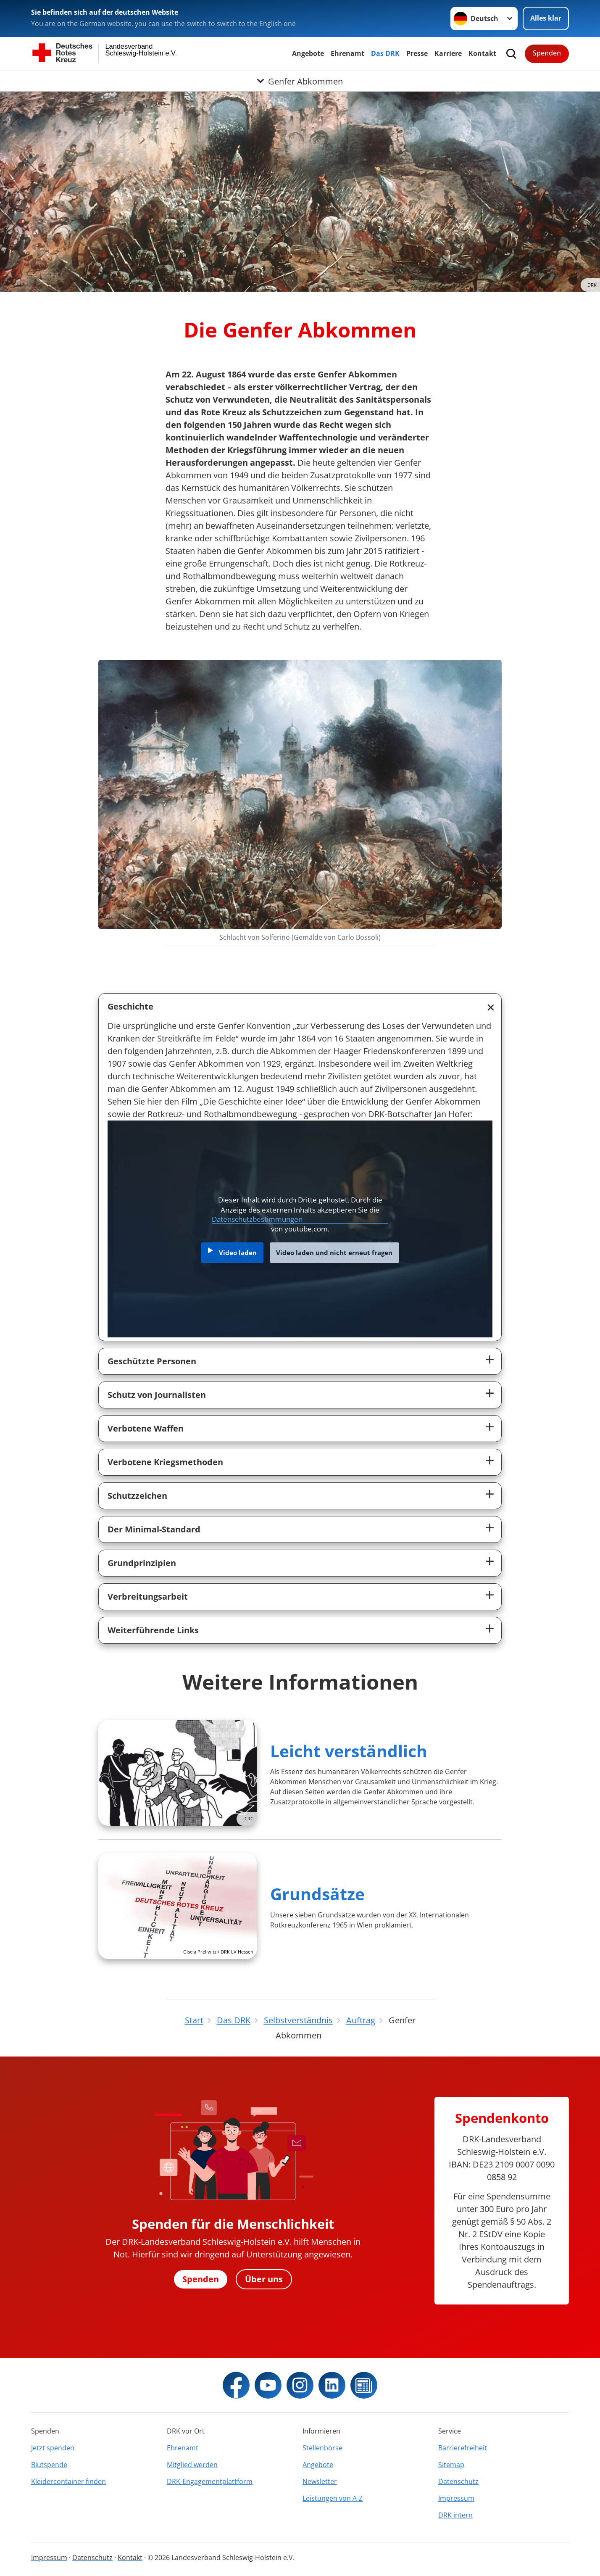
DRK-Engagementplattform (210, 2481)
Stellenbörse (322, 2447)
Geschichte (130, 1006)
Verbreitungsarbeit (148, 1596)
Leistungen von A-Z (333, 2498)
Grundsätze (317, 1894)
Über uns (264, 2279)
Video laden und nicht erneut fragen (334, 1252)
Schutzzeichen (137, 1495)
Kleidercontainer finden (68, 2481)
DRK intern (455, 2515)
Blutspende (49, 2464)
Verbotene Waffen (146, 1428)
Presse (417, 53)
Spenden (547, 53)
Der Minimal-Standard (154, 1529)
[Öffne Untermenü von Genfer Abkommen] (300, 81)
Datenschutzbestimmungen (257, 1219)
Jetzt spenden (52, 2447)
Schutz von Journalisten (157, 1394)
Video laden (238, 1252)
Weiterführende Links (153, 1630)
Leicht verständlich (348, 1751)
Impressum (456, 2498)
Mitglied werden (192, 2464)
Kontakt (482, 53)
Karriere (448, 53)
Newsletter (320, 2481)
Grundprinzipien (142, 1563)
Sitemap (451, 2464)
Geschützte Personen (152, 1361)
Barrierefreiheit (462, 2447)
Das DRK (385, 53)
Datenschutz (458, 2481)
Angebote (308, 53)
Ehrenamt (347, 53)
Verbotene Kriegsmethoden (165, 1462)
